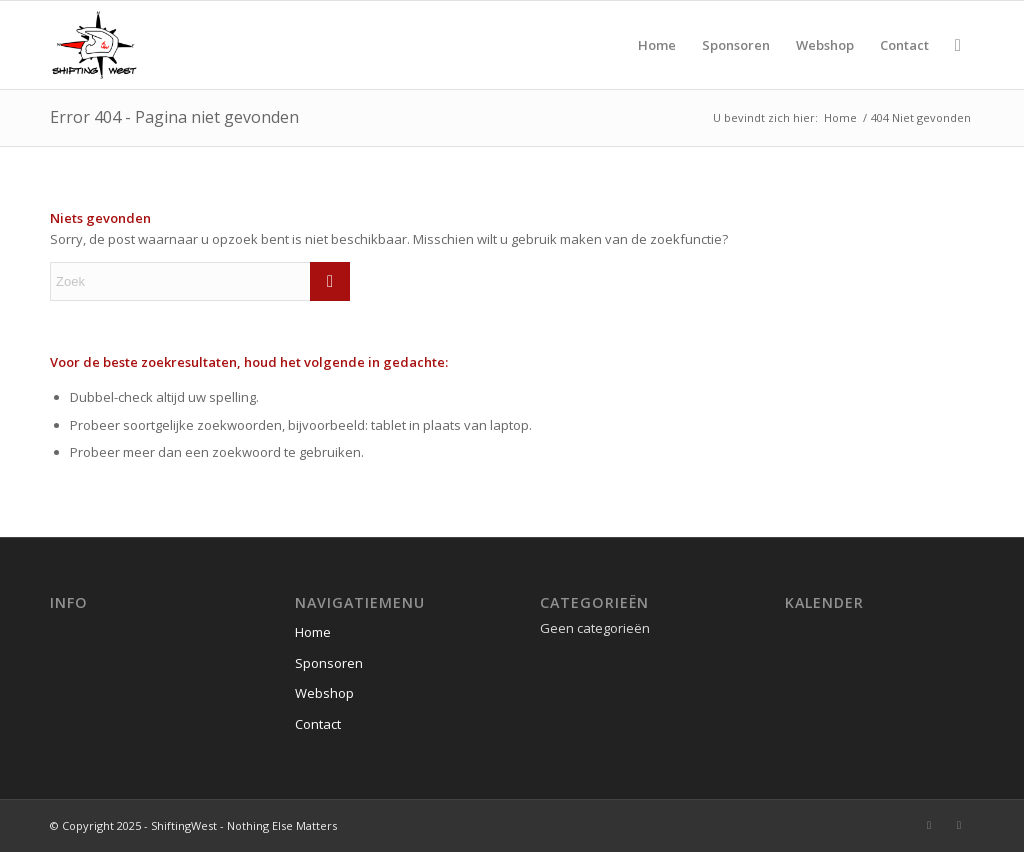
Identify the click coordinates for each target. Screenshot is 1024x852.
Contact (318, 724)
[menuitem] (657, 45)
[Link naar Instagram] (929, 825)
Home (313, 632)
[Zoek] (958, 45)
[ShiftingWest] (94, 45)
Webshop (324, 693)
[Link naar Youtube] (959, 825)
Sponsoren (329, 663)
